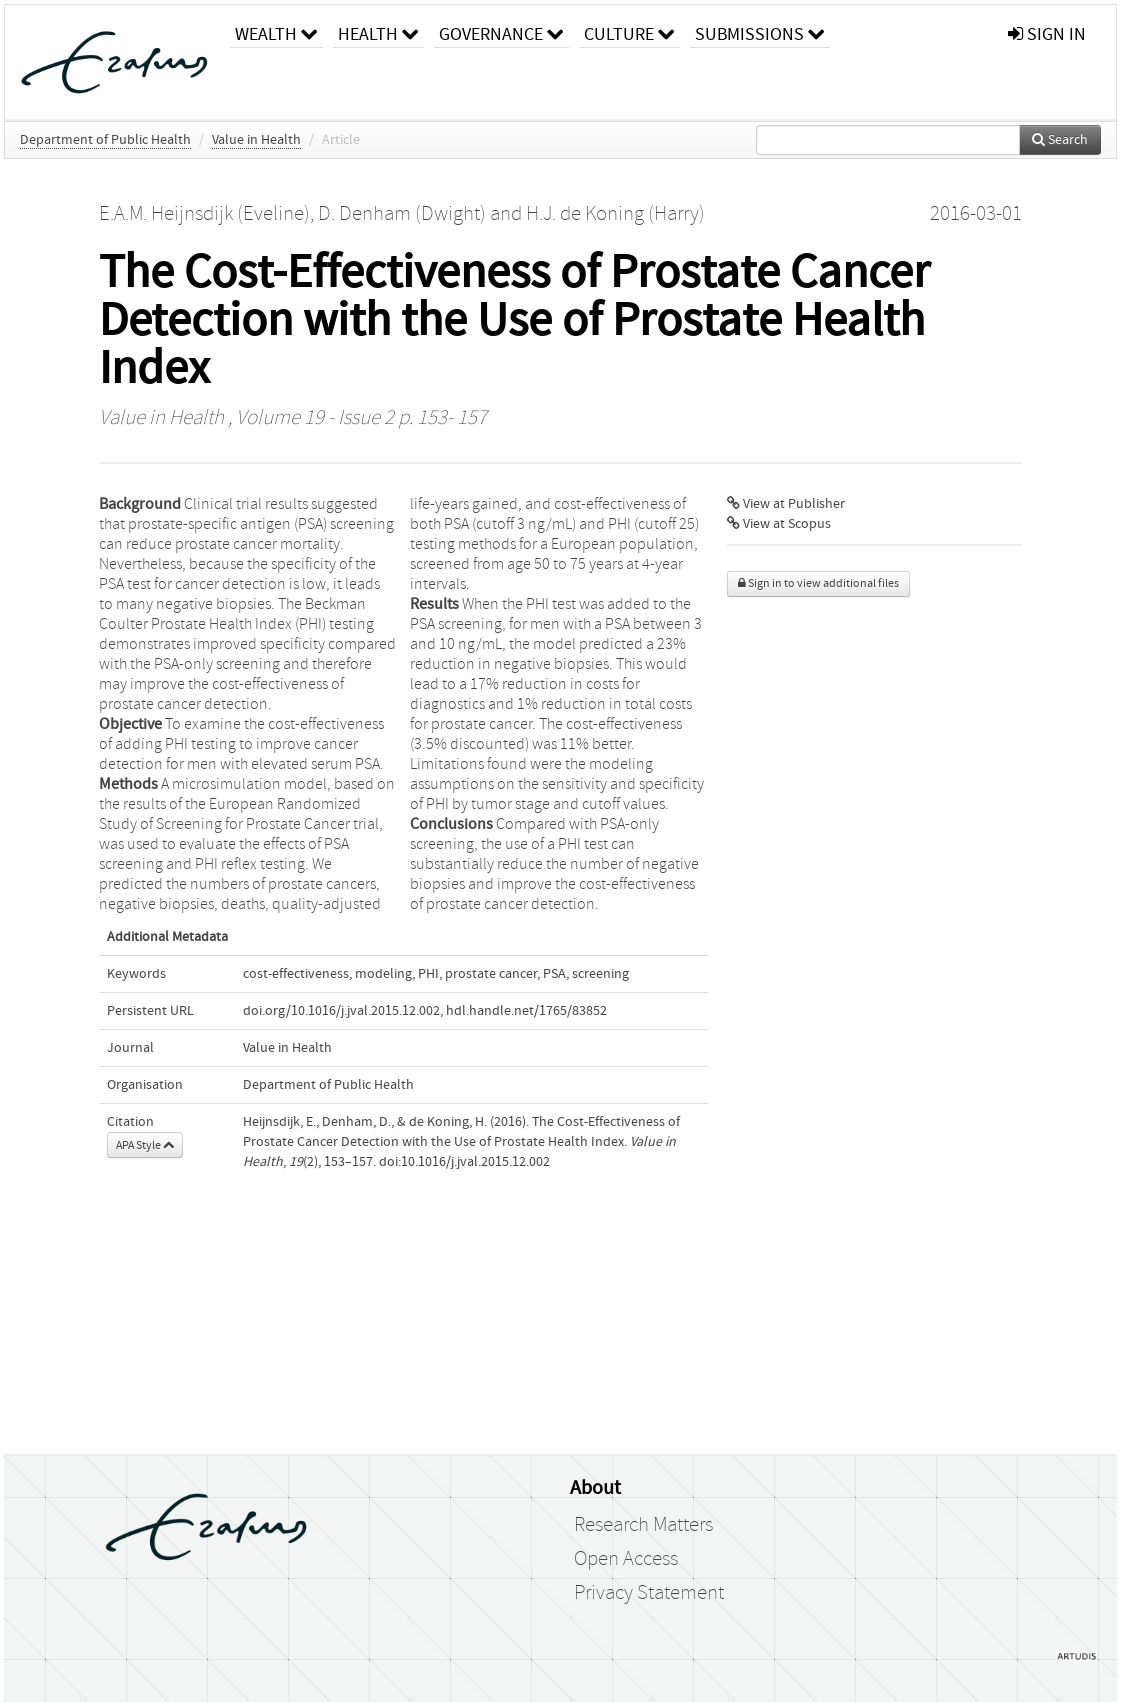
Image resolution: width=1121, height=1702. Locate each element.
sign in (1047, 34)
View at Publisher (786, 504)
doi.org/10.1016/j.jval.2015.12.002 (341, 1011)
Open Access (626, 1559)
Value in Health (256, 140)
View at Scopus (779, 524)
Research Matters (643, 1525)
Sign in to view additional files (818, 583)
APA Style (145, 1145)
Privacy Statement (649, 1593)
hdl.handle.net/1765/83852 (526, 1011)
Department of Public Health (105, 140)
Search (1060, 140)
